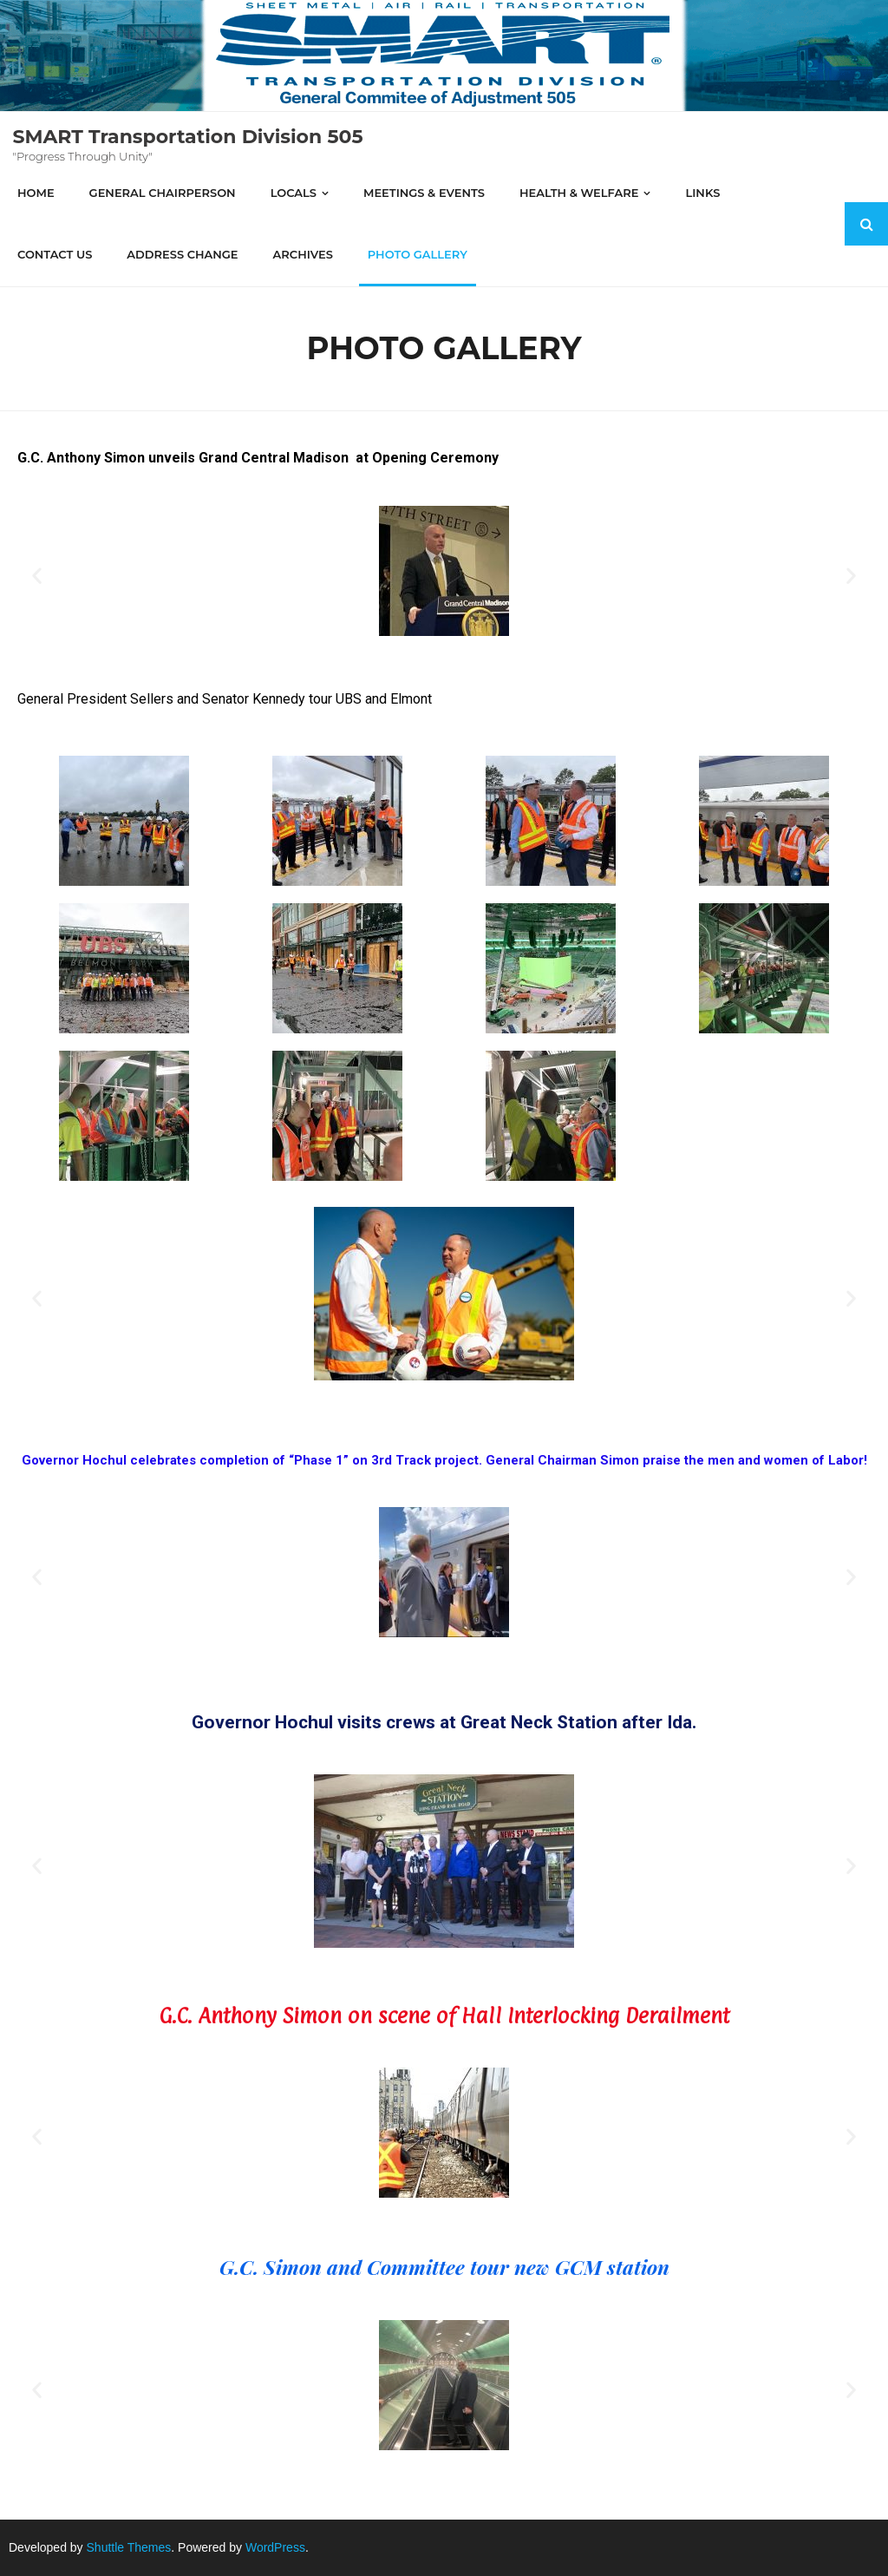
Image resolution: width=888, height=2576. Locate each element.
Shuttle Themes (129, 2547)
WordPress (275, 2547)
